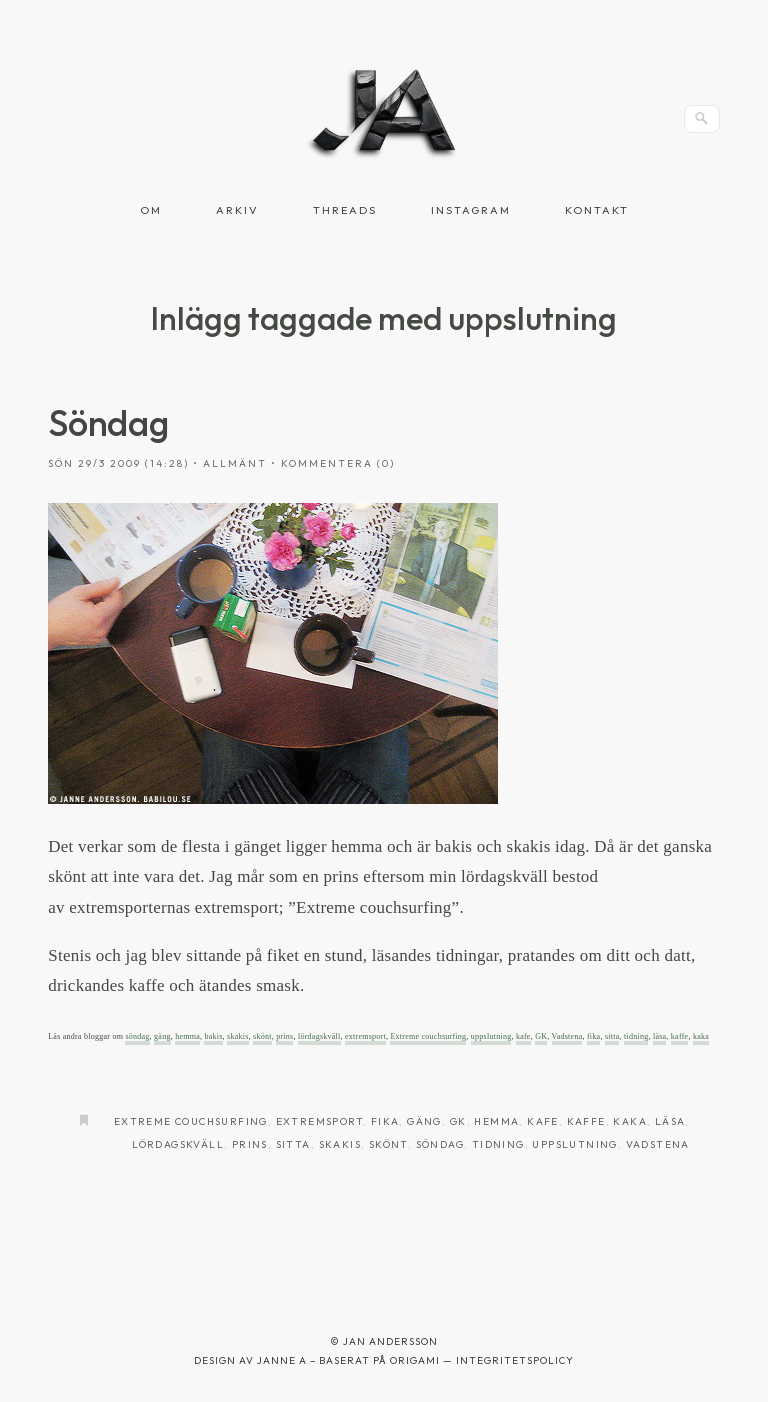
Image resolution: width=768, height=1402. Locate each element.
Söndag (108, 422)
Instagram (471, 210)
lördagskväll (319, 1036)
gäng (162, 1036)
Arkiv (237, 210)
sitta (612, 1036)
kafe (523, 1036)
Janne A (282, 1360)
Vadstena (567, 1036)
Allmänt (235, 463)
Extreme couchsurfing (428, 1036)
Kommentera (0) (338, 463)
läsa (659, 1036)
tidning (636, 1036)
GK (541, 1036)
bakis (213, 1036)
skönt (262, 1036)
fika (593, 1036)
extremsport (365, 1036)
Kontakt (597, 210)
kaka (701, 1036)
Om (151, 210)
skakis (238, 1036)
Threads (345, 210)
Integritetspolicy (515, 1360)
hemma (187, 1036)
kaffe (680, 1036)
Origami (415, 1360)
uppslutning (491, 1036)
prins (284, 1036)
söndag (137, 1036)
